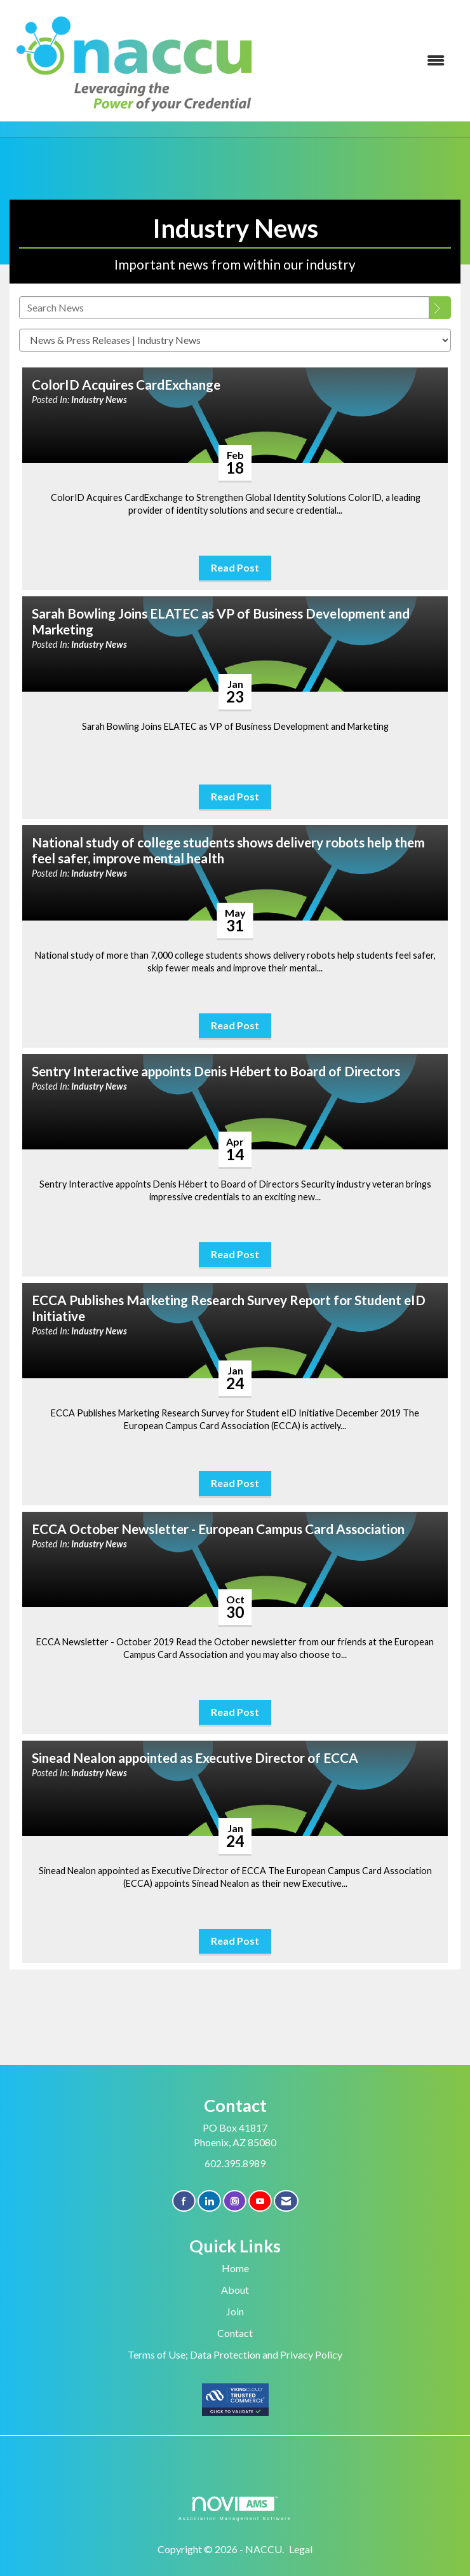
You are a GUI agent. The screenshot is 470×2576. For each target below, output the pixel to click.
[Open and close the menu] (360, 60)
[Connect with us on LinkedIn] (209, 2201)
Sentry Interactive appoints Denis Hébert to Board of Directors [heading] (216, 1071)
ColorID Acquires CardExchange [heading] (126, 384)
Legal (300, 2549)
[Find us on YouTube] (260, 2201)
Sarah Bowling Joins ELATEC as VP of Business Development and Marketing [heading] (221, 621)
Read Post (235, 567)
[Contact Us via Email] (286, 2201)
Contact (235, 2333)
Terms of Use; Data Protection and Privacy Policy (235, 2354)
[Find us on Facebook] (184, 2201)
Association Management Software (235, 2508)
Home (235, 2268)
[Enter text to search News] (224, 307)
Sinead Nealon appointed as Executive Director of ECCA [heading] (195, 1757)
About (235, 2290)
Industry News (99, 399)
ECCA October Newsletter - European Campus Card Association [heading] (218, 1529)
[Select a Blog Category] (235, 340)
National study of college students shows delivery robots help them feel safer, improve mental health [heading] (228, 850)
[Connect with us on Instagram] (234, 2201)
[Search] (440, 307)
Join (235, 2311)
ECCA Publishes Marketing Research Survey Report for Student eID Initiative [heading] (229, 1308)
